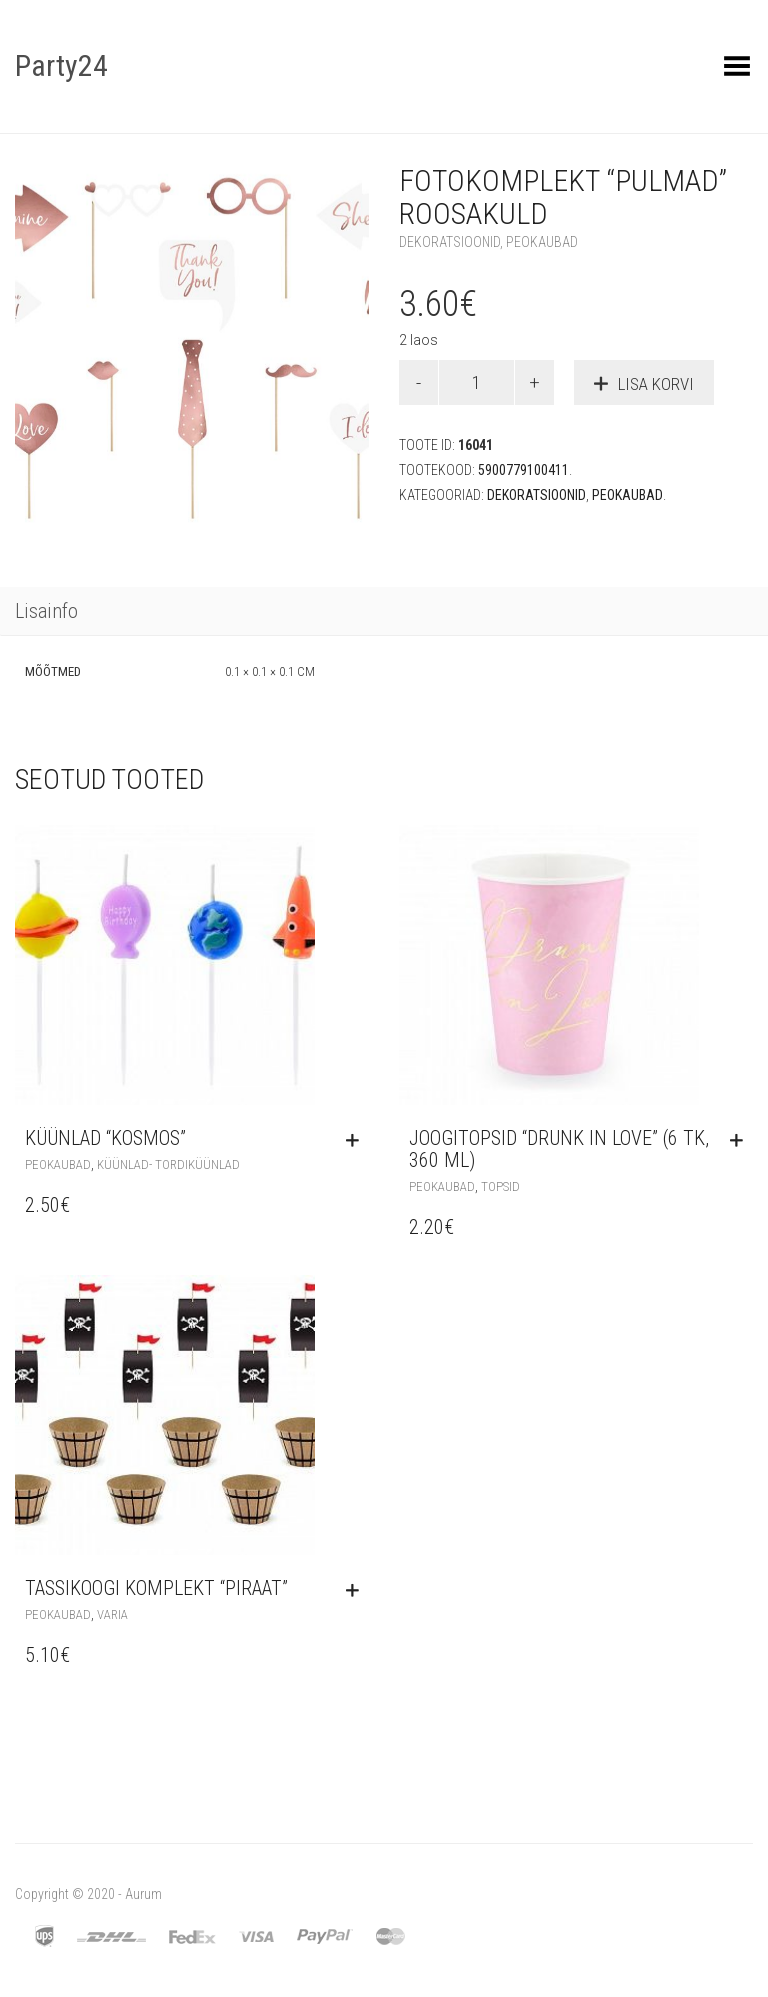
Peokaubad (542, 242)
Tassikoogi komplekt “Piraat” (156, 1588)
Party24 (61, 65)
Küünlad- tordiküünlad (168, 1164)
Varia (112, 1614)
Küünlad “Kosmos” (105, 1138)
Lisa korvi (656, 384)
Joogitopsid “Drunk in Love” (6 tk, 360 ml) (559, 1149)
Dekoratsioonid (449, 242)
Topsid (500, 1186)
